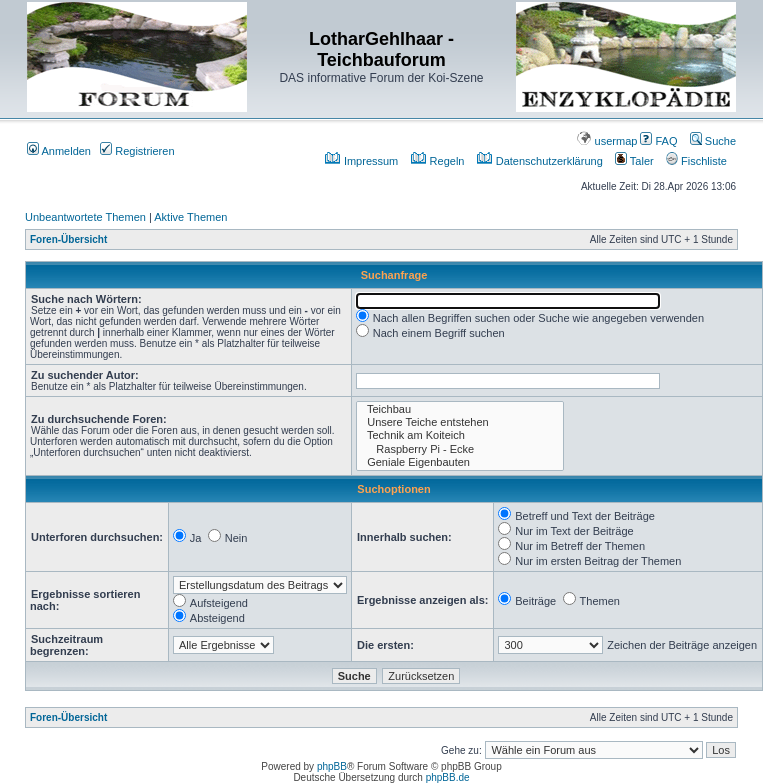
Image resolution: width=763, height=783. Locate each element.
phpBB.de (448, 777)
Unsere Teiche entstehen (460, 422)
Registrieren (137, 151)
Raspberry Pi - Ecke (460, 449)
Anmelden (59, 151)
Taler (634, 161)
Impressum (361, 161)
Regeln (438, 161)
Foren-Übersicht (68, 239)
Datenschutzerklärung (540, 161)
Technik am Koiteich (460, 435)
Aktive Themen (190, 217)
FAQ (658, 141)
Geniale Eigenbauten (460, 462)
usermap (607, 141)
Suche (713, 141)
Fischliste (696, 161)
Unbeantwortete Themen (85, 217)
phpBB (332, 766)
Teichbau (460, 409)
